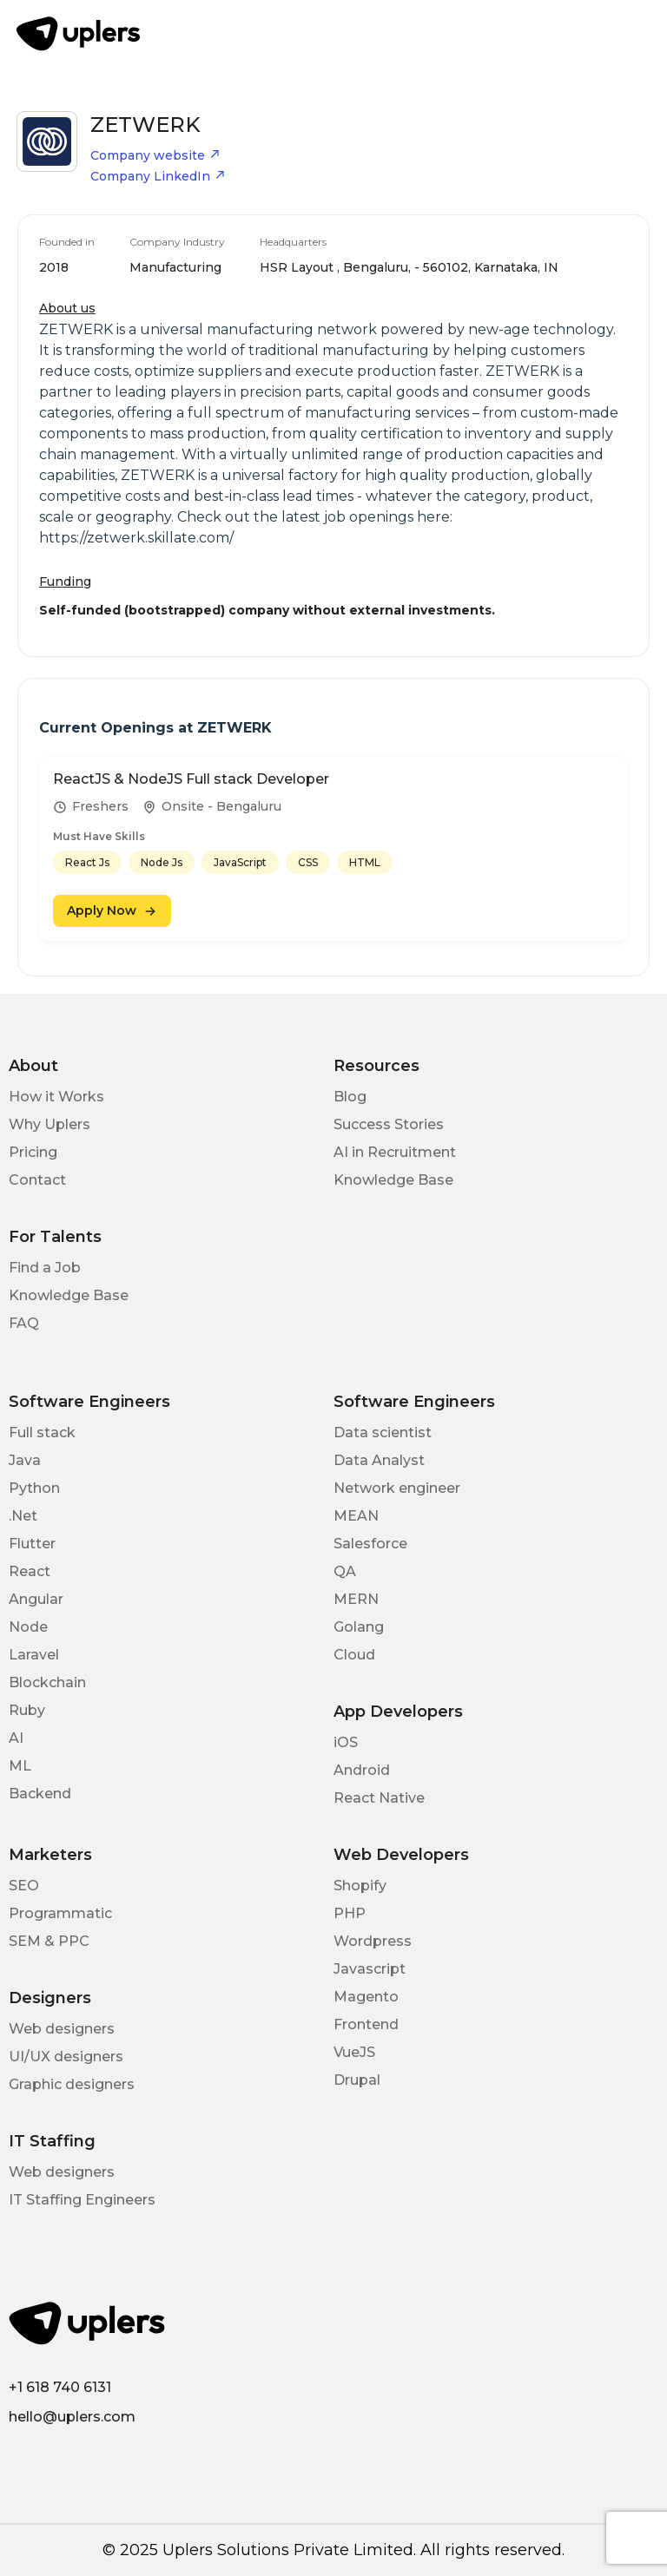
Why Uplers (49, 1124)
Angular (36, 1599)
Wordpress (373, 1941)
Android (362, 1770)
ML (20, 1766)
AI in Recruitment (395, 1152)
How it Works (56, 1096)
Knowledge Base (393, 1180)
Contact (37, 1180)
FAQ (24, 1323)
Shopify (360, 1885)
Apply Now (112, 910)
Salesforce (370, 1543)
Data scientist (383, 1432)
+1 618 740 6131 (60, 2387)
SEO (24, 1885)
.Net (23, 1516)
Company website (155, 155)
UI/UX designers (66, 2056)
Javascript (370, 1969)
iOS (346, 1742)
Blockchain (47, 1682)
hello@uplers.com (72, 2416)
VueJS (354, 2052)
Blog (350, 1096)
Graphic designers (72, 2084)
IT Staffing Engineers (82, 2200)
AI (16, 1738)
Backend (40, 1793)
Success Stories (389, 1124)
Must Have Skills (99, 836)
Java (25, 1460)
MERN (356, 1599)
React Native (379, 1798)
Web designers (62, 2029)
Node (28, 1627)
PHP (350, 1913)
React (29, 1571)
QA (345, 1571)
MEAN (356, 1516)
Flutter (32, 1543)
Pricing (33, 1152)
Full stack (42, 1432)
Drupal (357, 2080)
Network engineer (397, 1488)
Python (34, 1488)
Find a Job (45, 1267)
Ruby (27, 1710)
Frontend (366, 2024)
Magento (366, 1996)
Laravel (34, 1654)
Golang (359, 1627)
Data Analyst (379, 1460)
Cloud (354, 1654)
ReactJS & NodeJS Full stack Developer (191, 779)
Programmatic (60, 1913)
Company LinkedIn (158, 176)
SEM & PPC (49, 1941)
